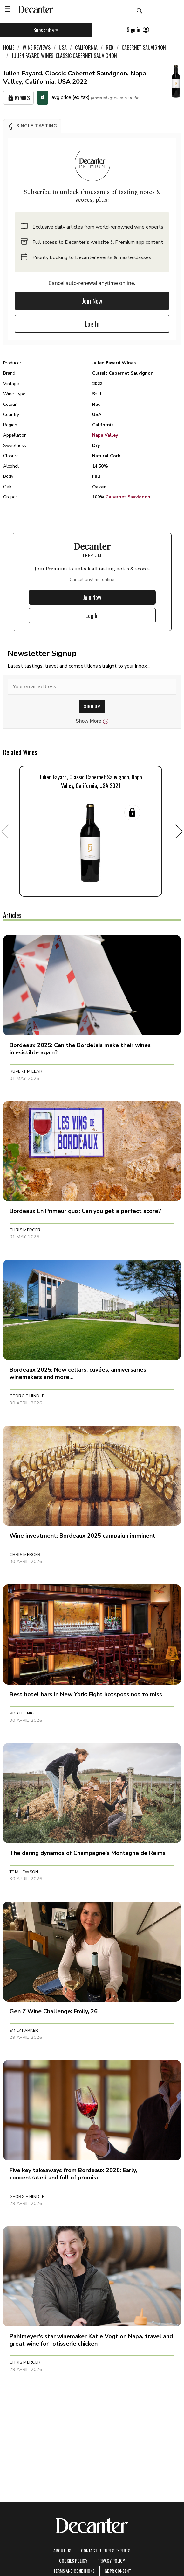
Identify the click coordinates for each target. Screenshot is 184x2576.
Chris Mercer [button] (25, 1230)
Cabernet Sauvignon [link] (144, 47)
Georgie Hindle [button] (27, 1396)
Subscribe (46, 30)
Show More (92, 721)
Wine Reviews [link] (37, 47)
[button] (32, 126)
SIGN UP (92, 706)
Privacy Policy (111, 2560)
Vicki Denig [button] (22, 1713)
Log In (92, 323)
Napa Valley (105, 435)
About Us (62, 2550)
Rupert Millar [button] (26, 1071)
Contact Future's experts (105, 2550)
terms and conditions (74, 2570)
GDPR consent (118, 2570)
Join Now (92, 301)
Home (8, 47)
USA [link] (63, 47)
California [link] (86, 47)
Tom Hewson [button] (24, 1872)
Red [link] (109, 47)
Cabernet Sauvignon (128, 497)
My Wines (18, 98)
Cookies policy (73, 2560)
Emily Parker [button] (24, 2030)
